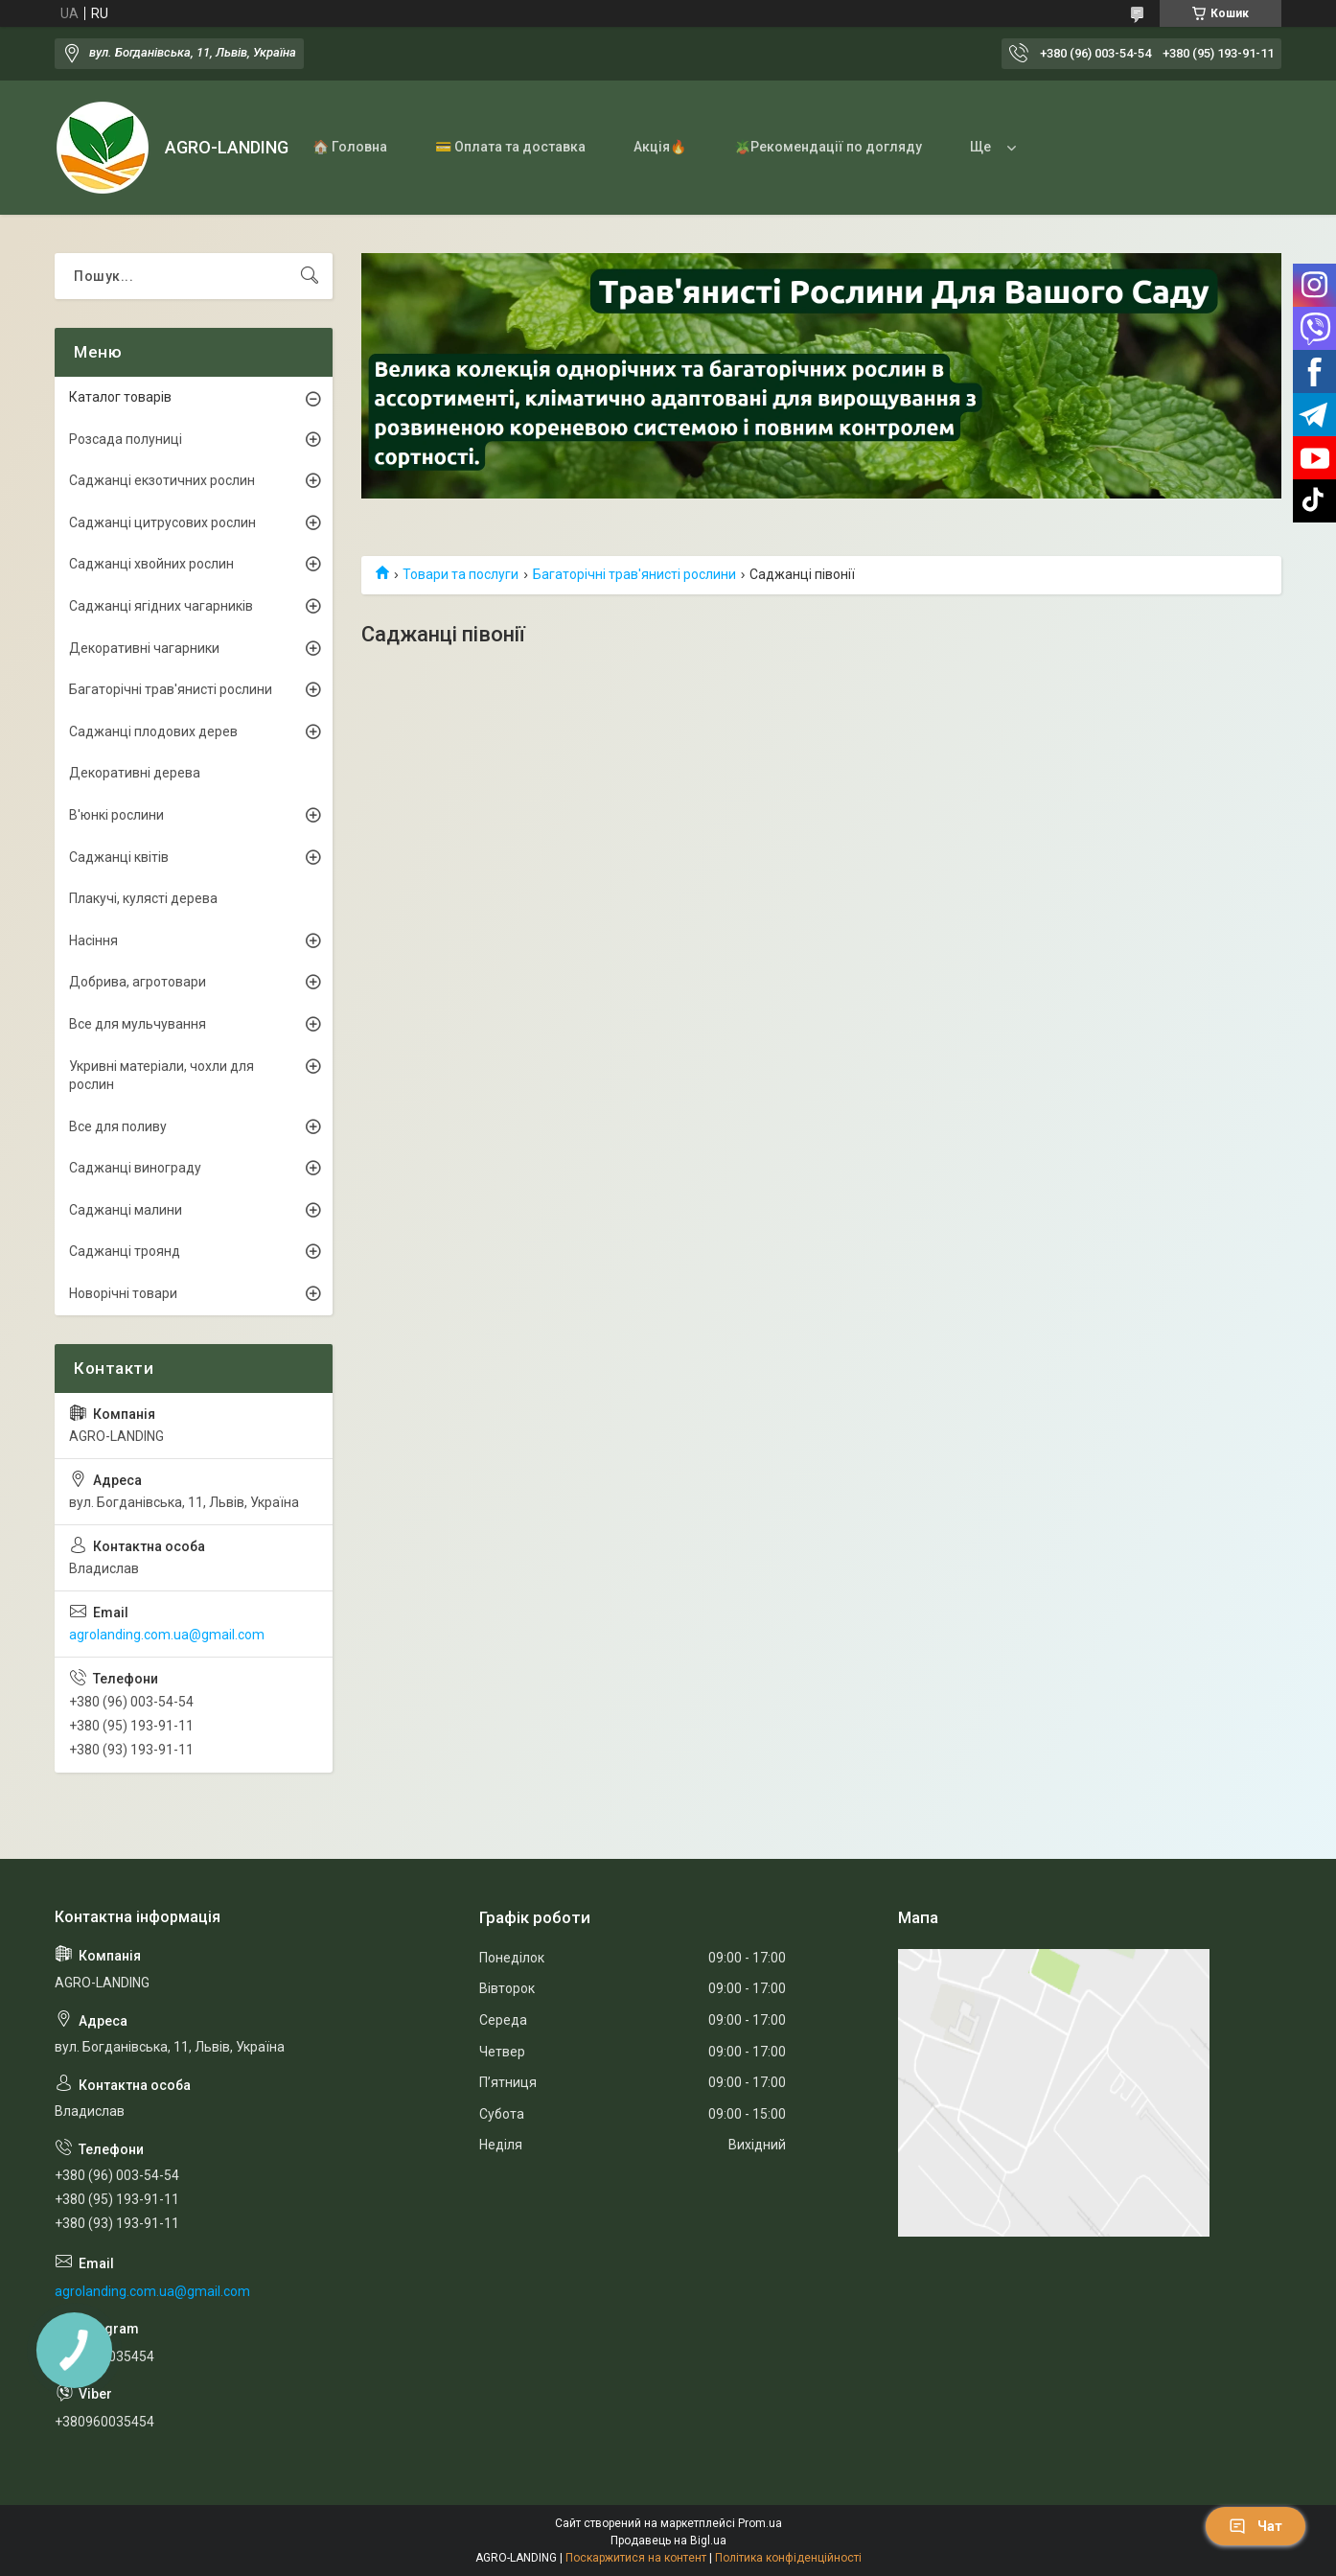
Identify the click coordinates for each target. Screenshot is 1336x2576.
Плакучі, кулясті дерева (143, 898)
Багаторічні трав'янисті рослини (634, 574)
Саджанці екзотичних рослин (162, 480)
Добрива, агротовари (137, 981)
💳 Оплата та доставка (510, 146)
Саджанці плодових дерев (153, 731)
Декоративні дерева (134, 772)
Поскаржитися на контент (635, 2557)
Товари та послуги (460, 574)
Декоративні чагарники (144, 648)
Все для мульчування (137, 1024)
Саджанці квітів (119, 857)
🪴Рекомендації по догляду (828, 146)
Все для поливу (118, 1126)
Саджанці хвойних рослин (151, 563)
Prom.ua (760, 2523)
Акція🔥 (659, 146)
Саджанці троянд (124, 1251)
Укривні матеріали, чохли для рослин (161, 1075)
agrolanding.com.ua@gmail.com (167, 1634)
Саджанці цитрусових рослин (162, 522)
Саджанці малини (125, 1210)
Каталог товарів (120, 397)
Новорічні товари (123, 1293)
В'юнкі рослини (116, 815)
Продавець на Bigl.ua (668, 2540)
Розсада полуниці (125, 439)
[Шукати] (310, 276)
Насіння (93, 940)
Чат (1255, 2526)
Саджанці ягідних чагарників (161, 606)
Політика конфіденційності (788, 2557)
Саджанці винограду (135, 1167)
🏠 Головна (349, 146)
